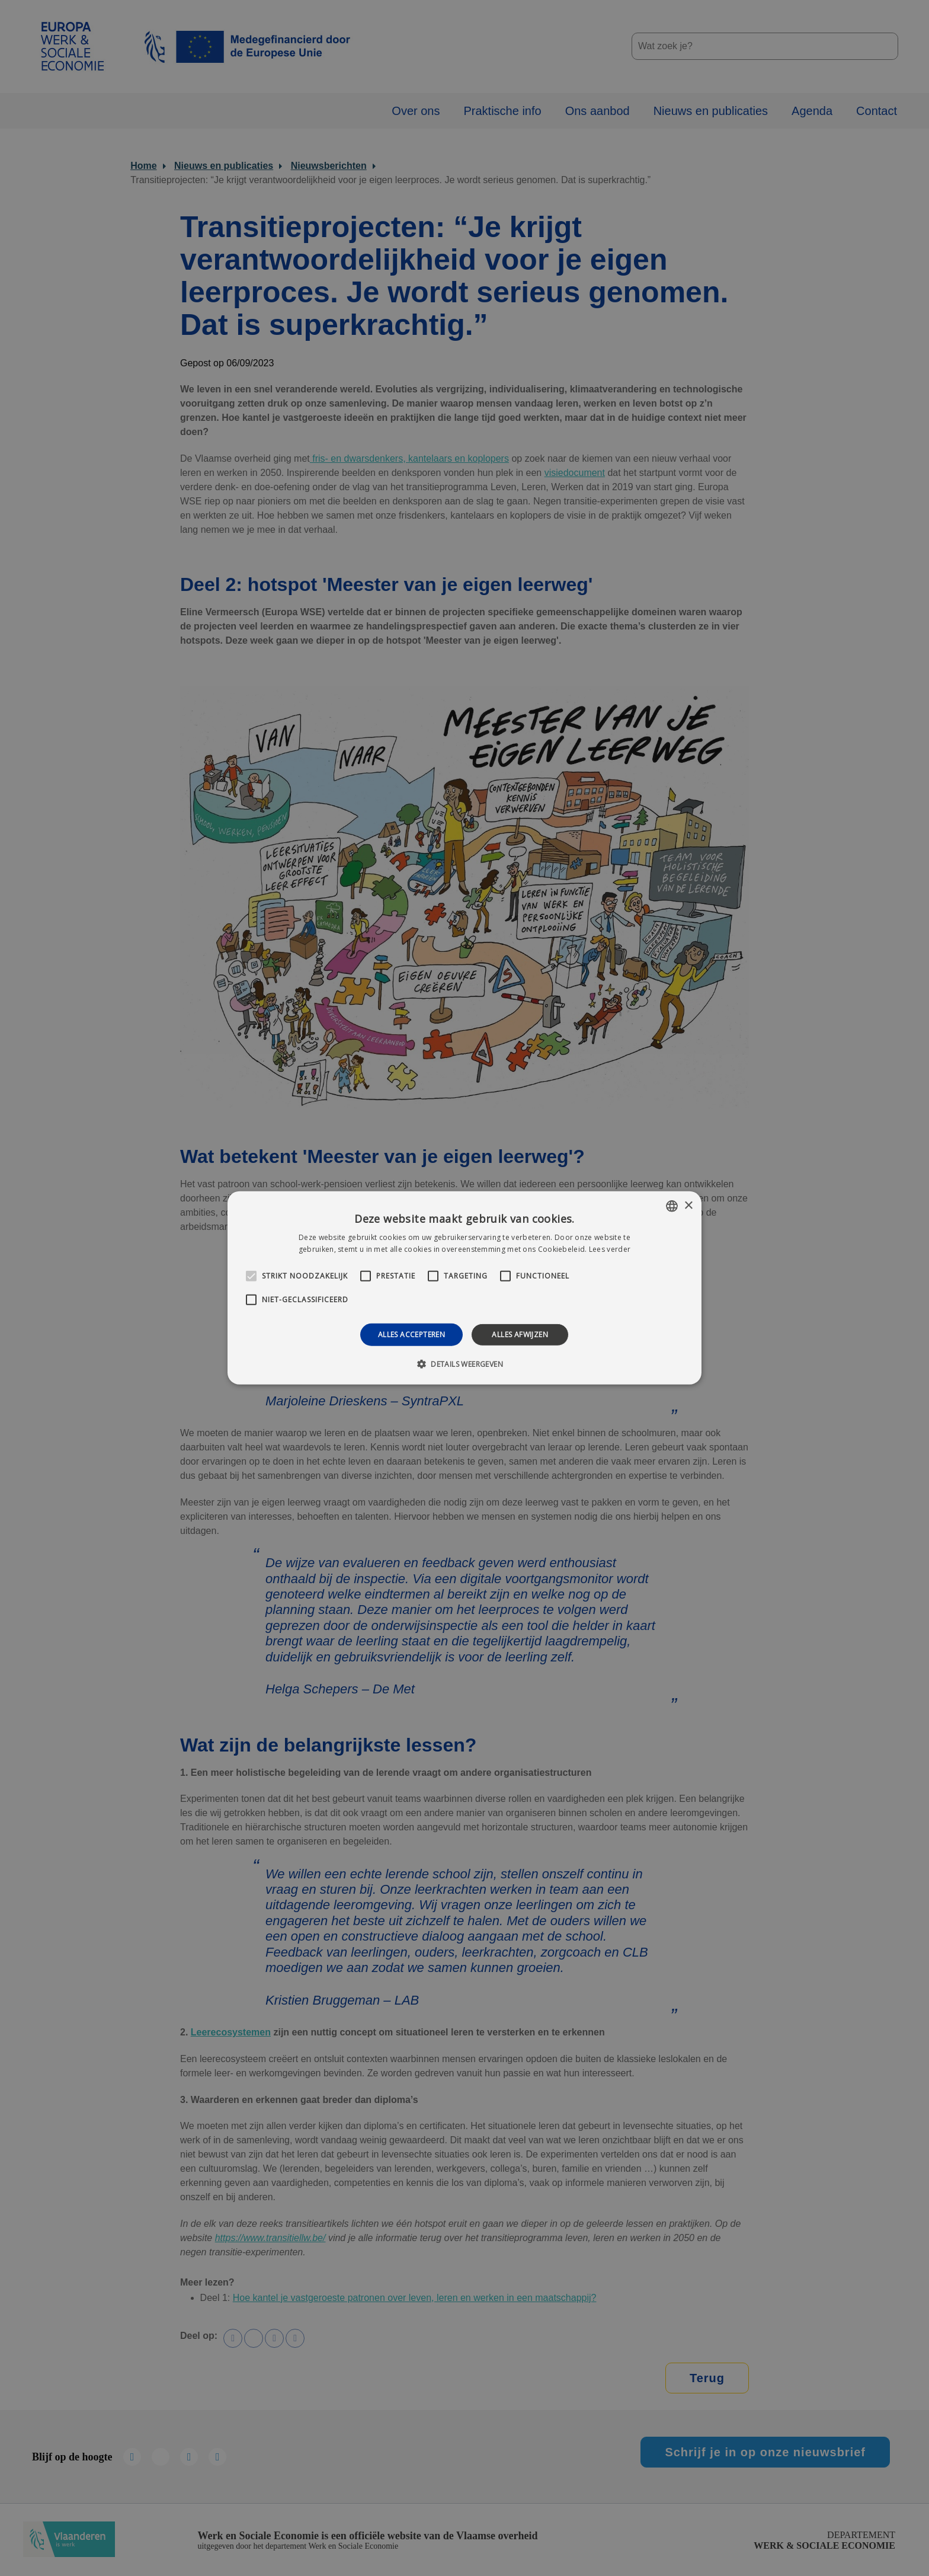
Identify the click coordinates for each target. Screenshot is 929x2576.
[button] (464, 1364)
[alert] (464, 1288)
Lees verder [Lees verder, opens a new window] (609, 1249)
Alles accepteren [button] (411, 1334)
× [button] (688, 1205)
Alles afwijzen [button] (520, 1334)
